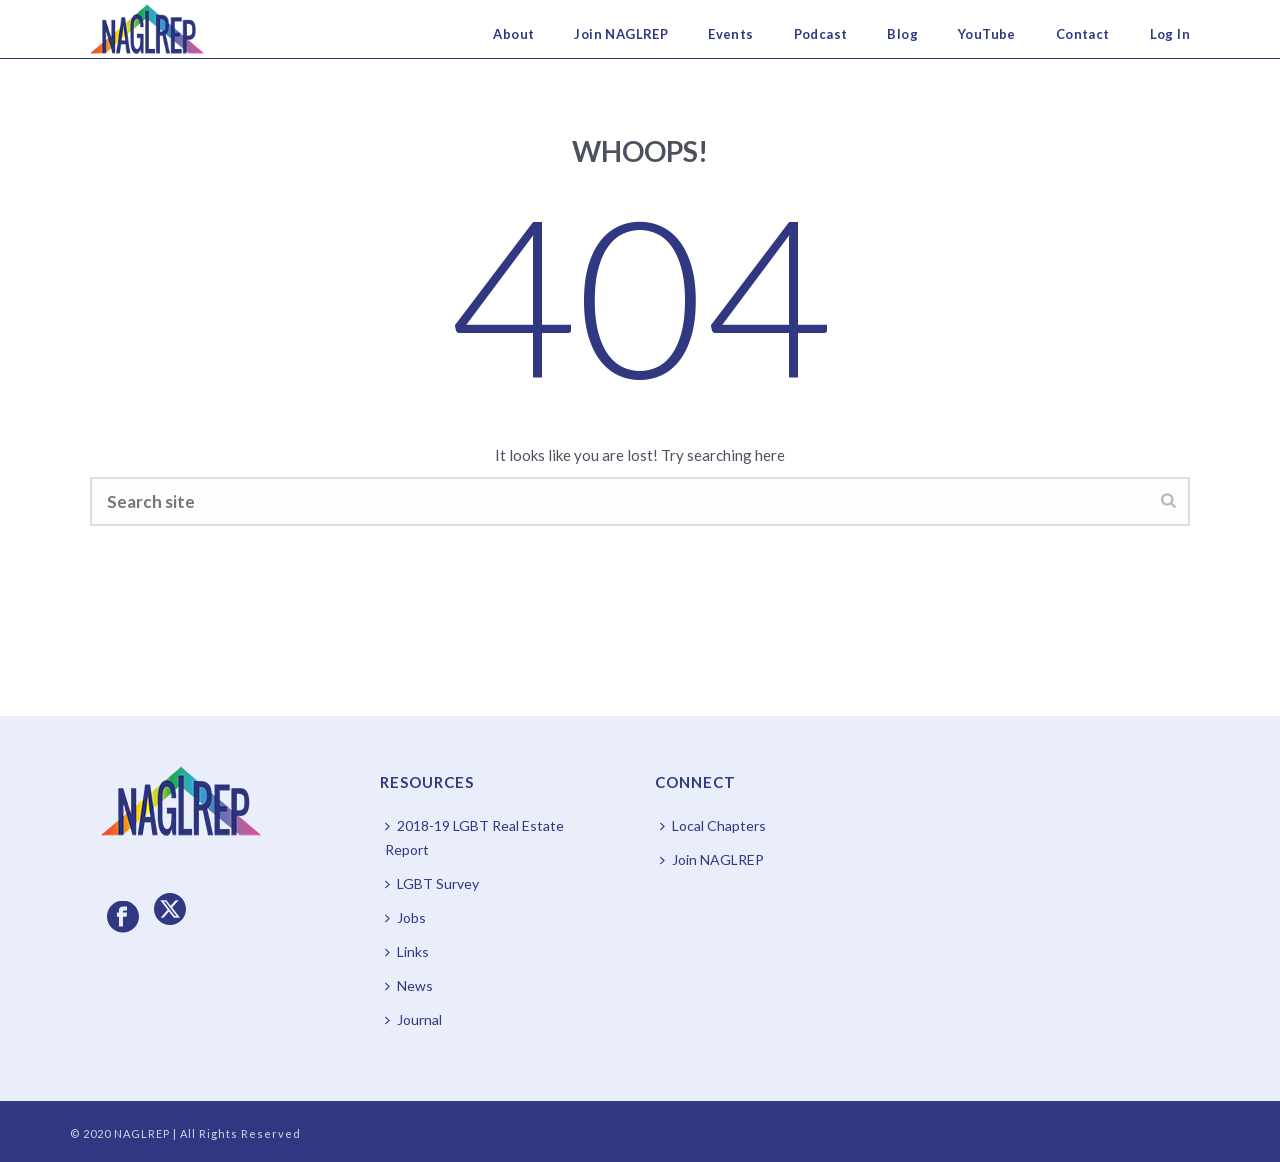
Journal (413, 1019)
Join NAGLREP (621, 34)
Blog (902, 34)
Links (407, 951)
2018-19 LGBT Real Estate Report (474, 837)
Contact (1083, 34)
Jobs (405, 917)
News (409, 985)
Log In (1170, 34)
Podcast (821, 34)
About (513, 34)
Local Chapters (713, 825)
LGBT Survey (432, 883)
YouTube (987, 34)
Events (730, 34)
